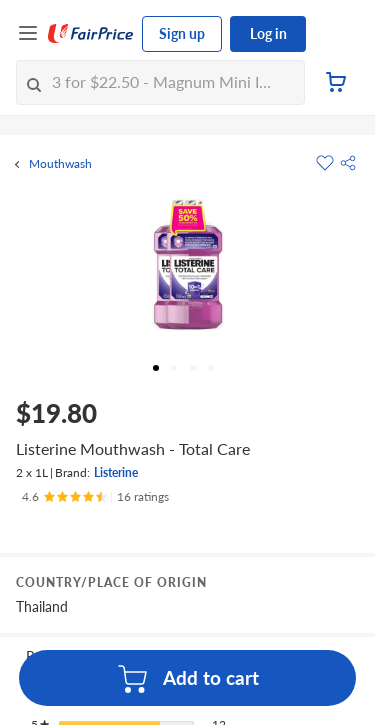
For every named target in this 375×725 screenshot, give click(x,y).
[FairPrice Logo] (91, 34)
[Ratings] (95, 497)
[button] (348, 163)
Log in (268, 33)
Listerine (116, 472)
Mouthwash (60, 164)
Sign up (182, 33)
